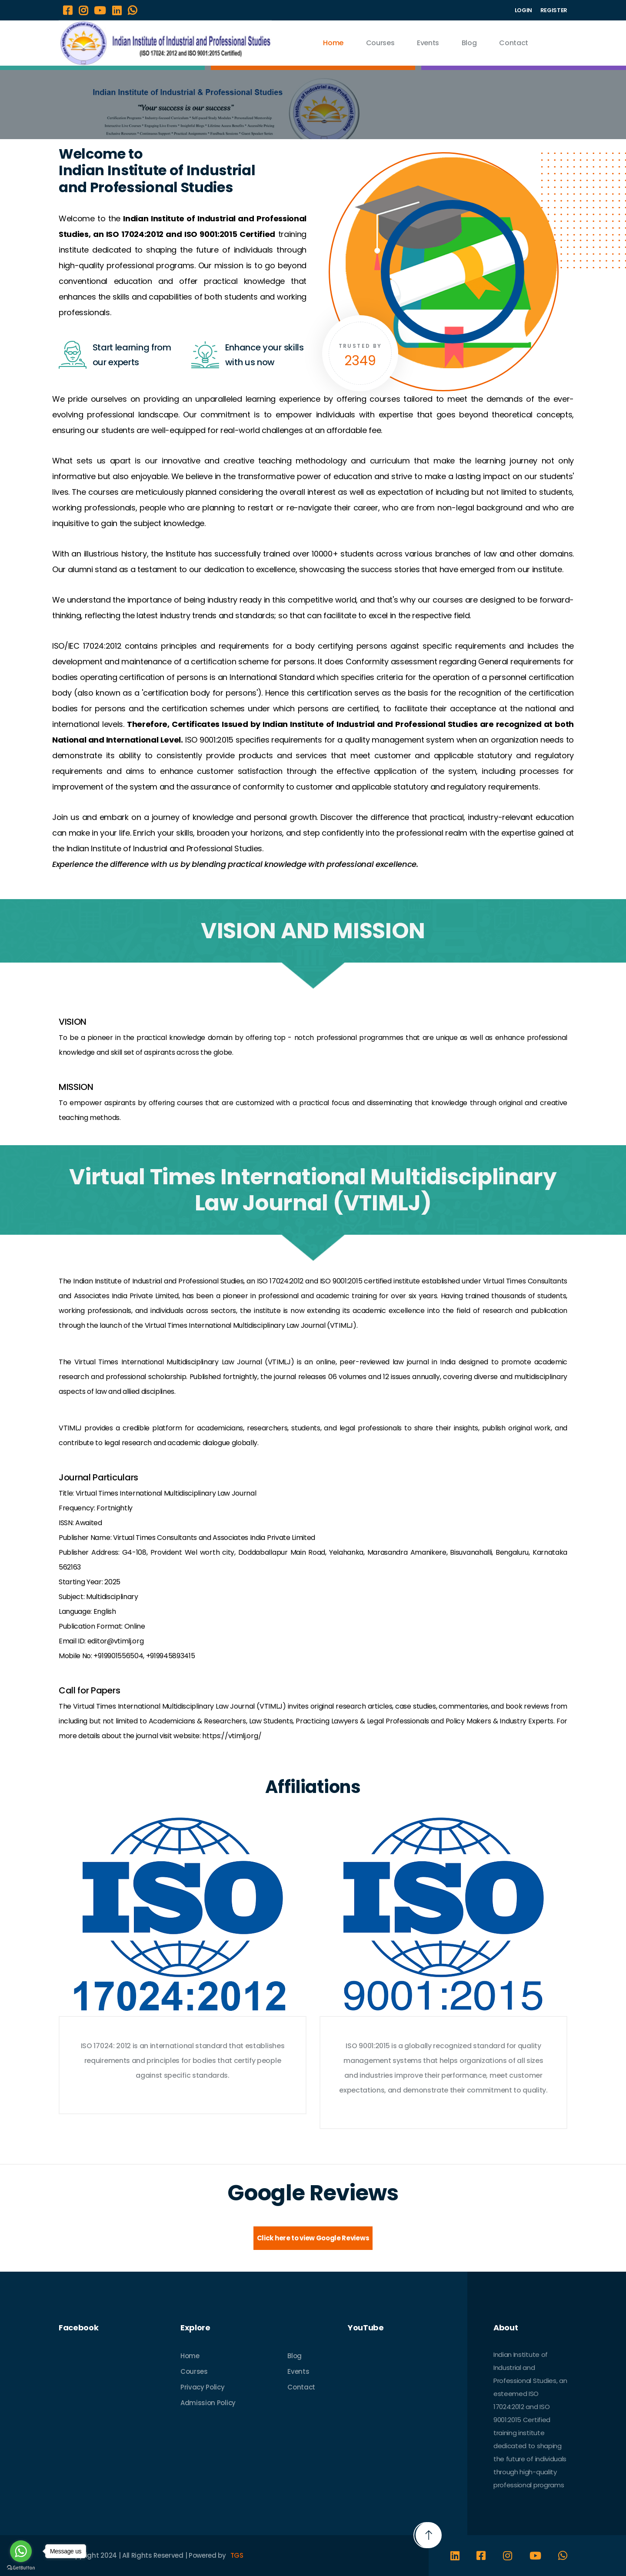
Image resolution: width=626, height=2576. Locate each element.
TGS (236, 2555)
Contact (513, 43)
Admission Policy (208, 2402)
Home (333, 43)
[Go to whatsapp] (21, 2551)
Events (428, 43)
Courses (380, 43)
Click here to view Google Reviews (313, 2238)
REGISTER (553, 10)
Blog (469, 43)
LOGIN (523, 10)
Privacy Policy (202, 2387)
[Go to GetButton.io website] (21, 2567)
